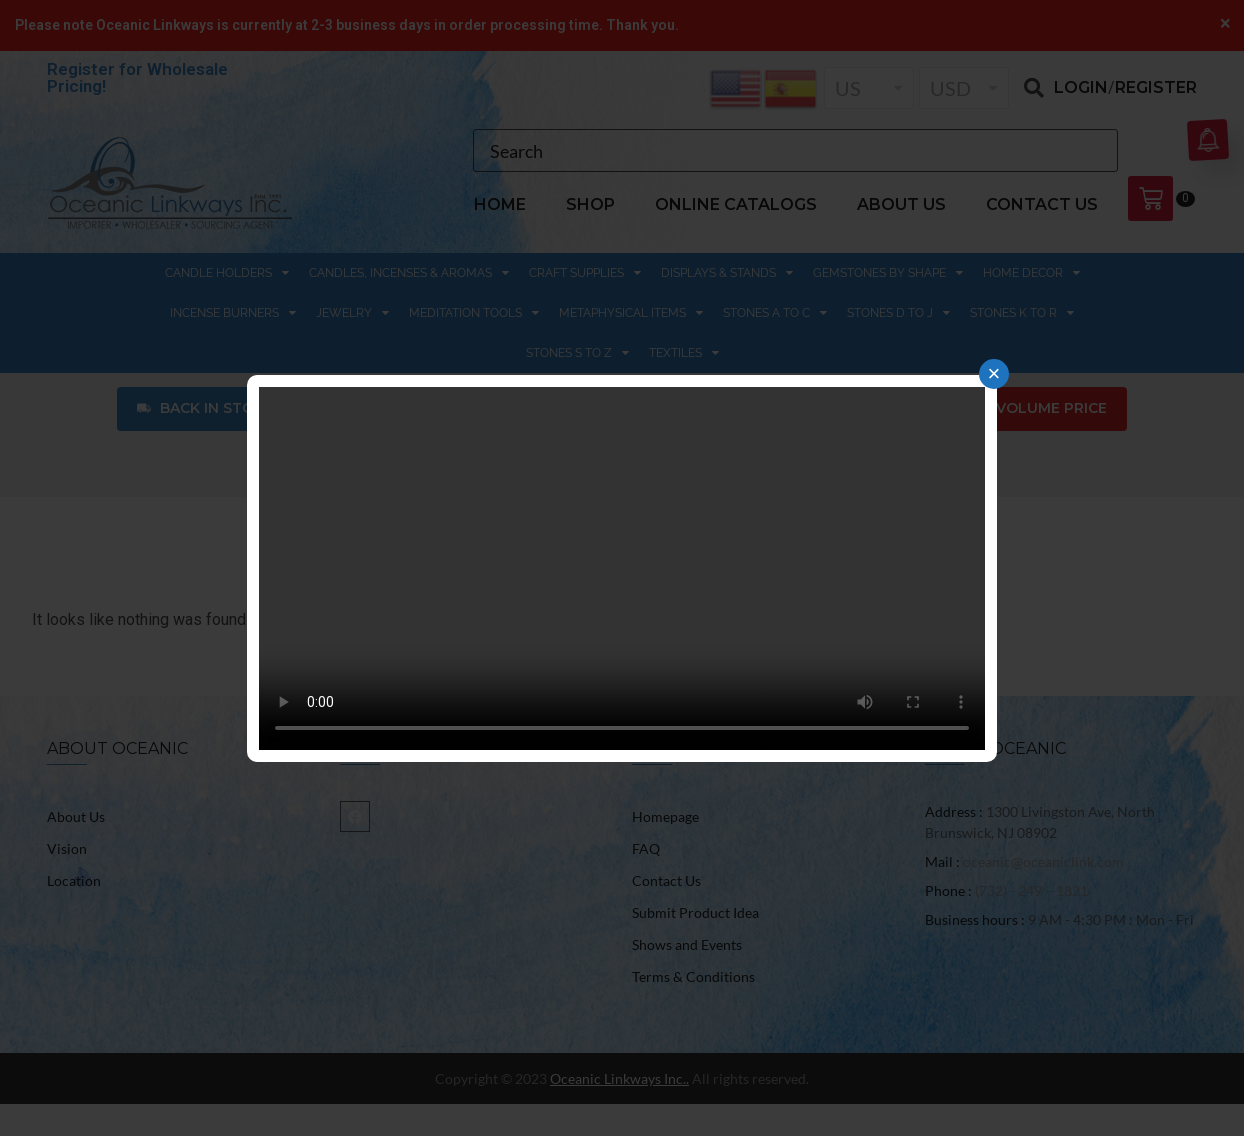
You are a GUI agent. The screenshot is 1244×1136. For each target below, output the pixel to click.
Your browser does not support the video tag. (622, 568)
